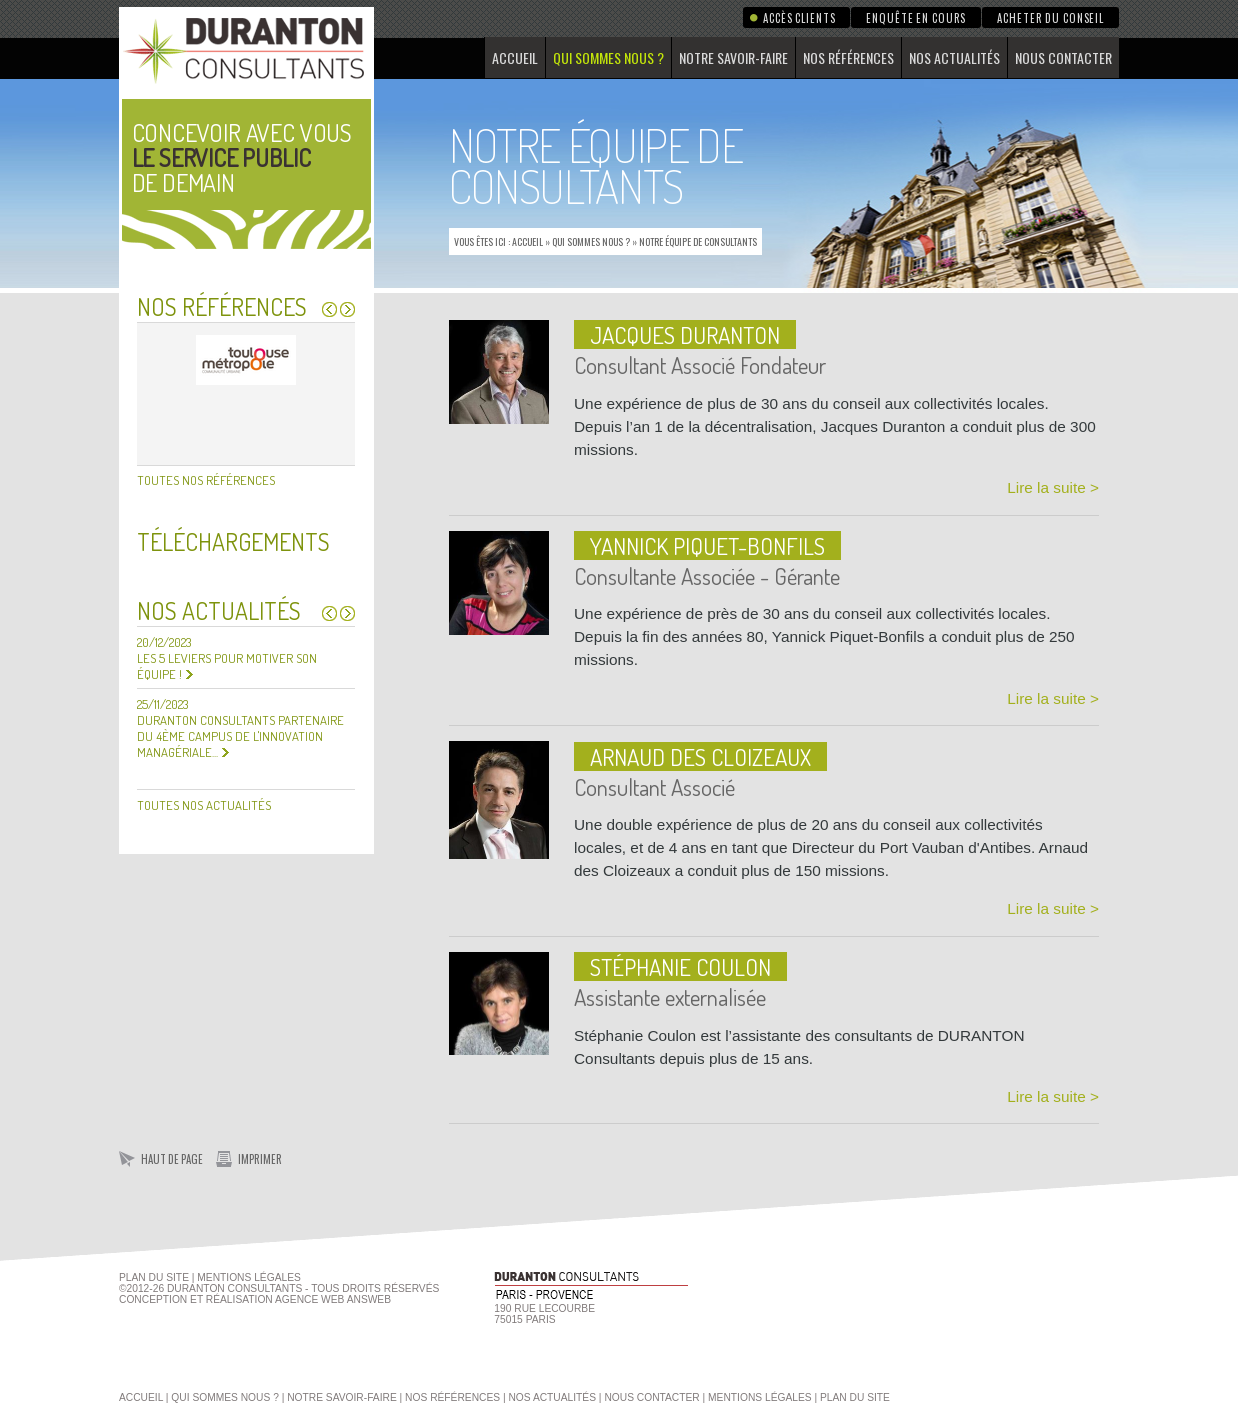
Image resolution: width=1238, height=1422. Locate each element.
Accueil (515, 57)
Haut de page (172, 1159)
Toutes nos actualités (204, 805)
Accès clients (799, 18)
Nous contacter (1063, 57)
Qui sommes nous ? (608, 57)
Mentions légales (760, 1397)
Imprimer (260, 1159)
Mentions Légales (249, 1277)
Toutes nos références (206, 480)
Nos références (848, 57)
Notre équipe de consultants (698, 241)
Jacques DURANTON (685, 334)
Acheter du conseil (1050, 18)
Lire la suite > (1053, 487)
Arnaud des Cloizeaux (700, 756)
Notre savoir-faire (733, 57)
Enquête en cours (916, 18)
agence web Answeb (333, 1299)
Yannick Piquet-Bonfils (707, 545)
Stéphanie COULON (680, 966)
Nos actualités (954, 57)
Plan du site (154, 1277)
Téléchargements (233, 541)
